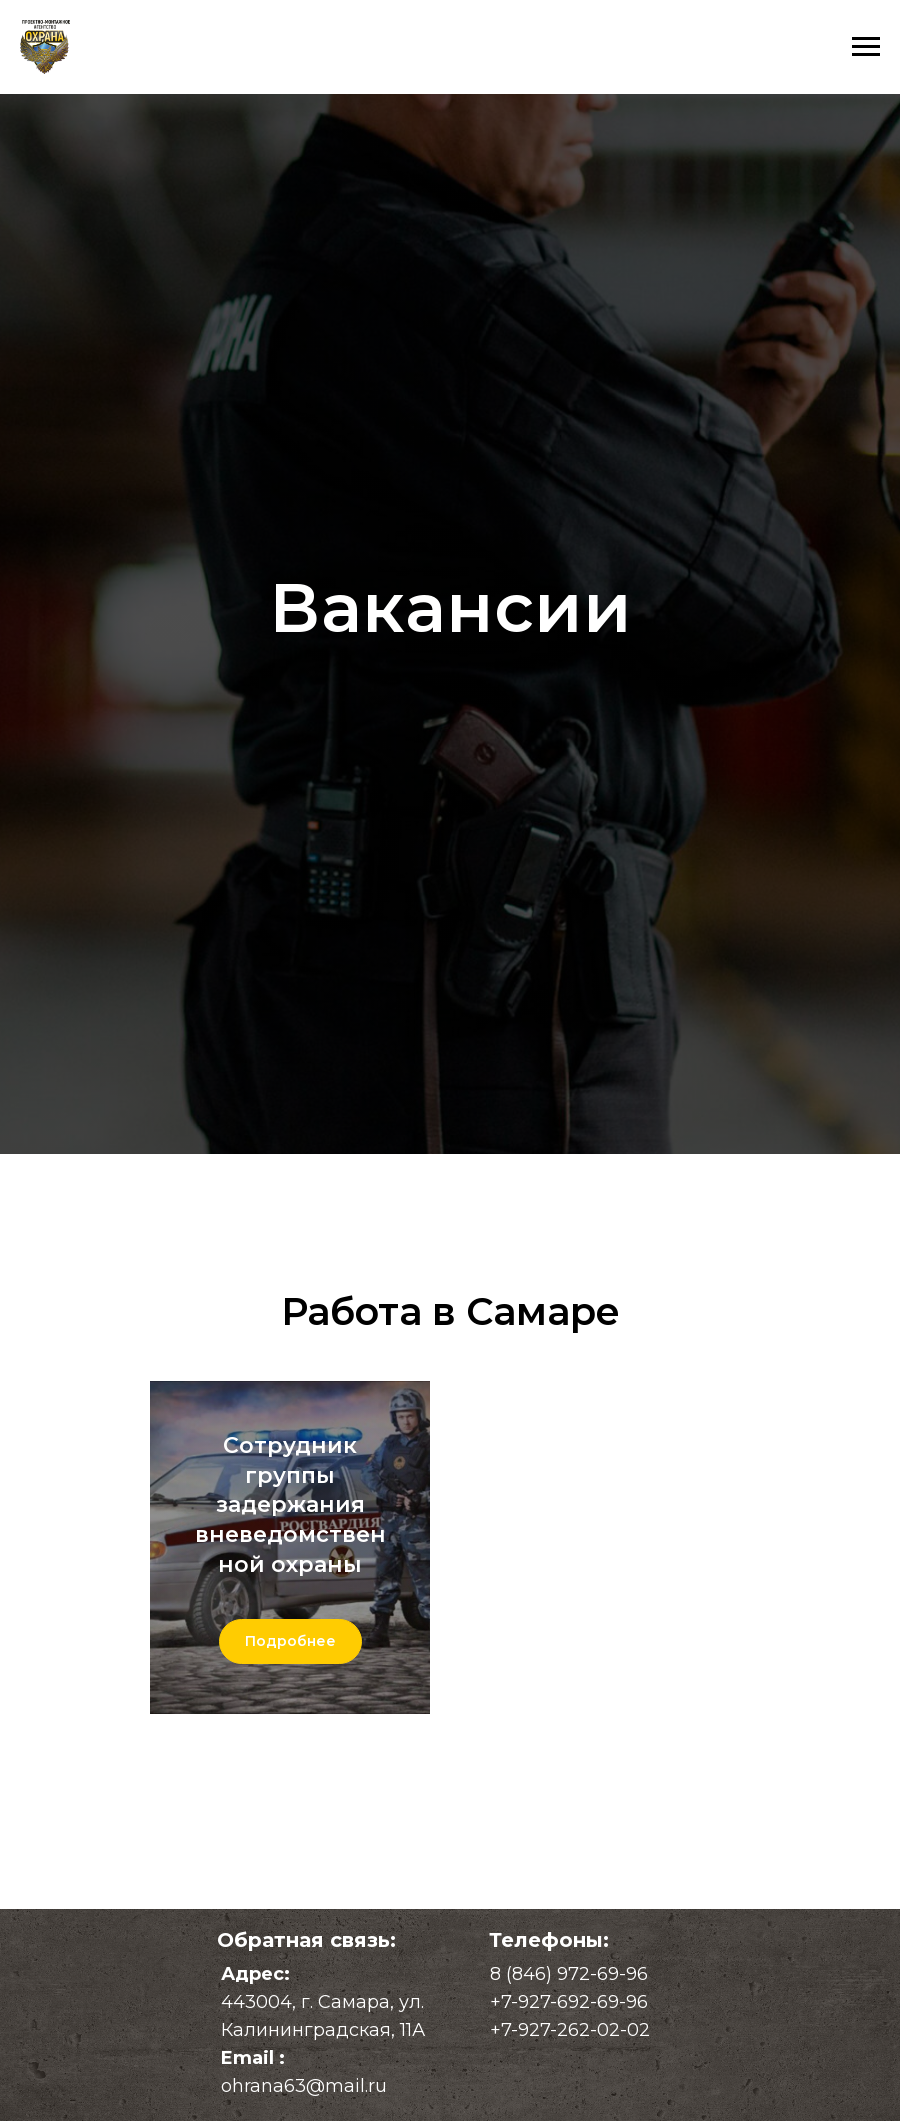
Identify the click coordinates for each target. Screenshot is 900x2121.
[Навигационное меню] (866, 47)
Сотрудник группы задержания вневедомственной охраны (290, 1505)
